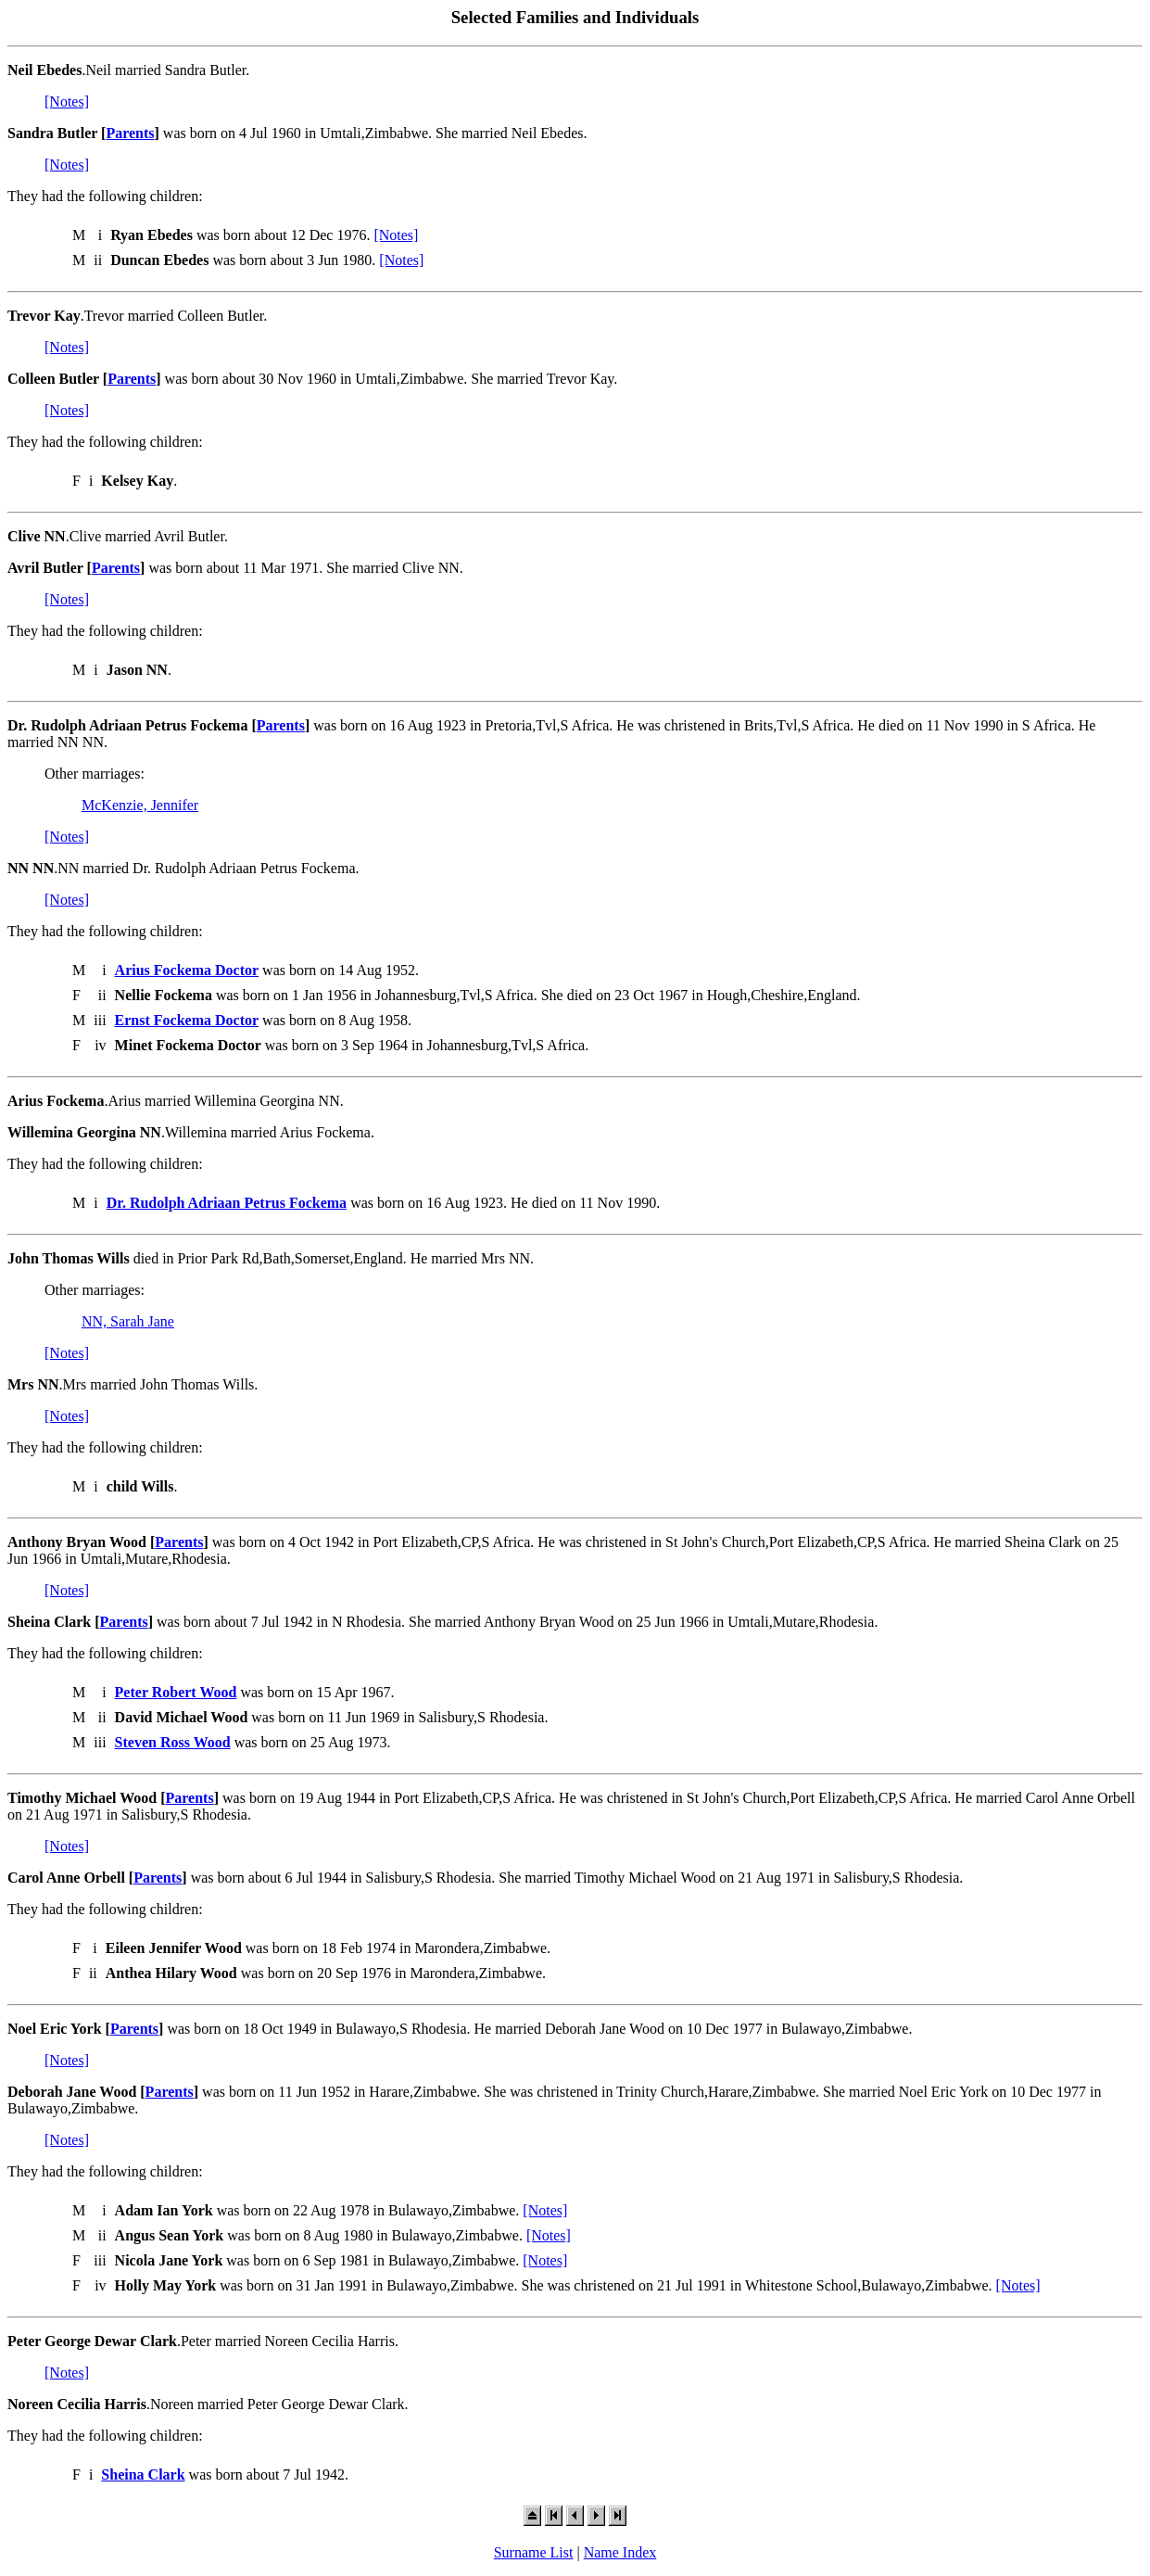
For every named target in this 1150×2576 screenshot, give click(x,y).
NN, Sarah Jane (128, 1321)
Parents (130, 133)
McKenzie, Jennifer (140, 805)
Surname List (534, 2552)
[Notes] (66, 101)
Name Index (620, 2552)
